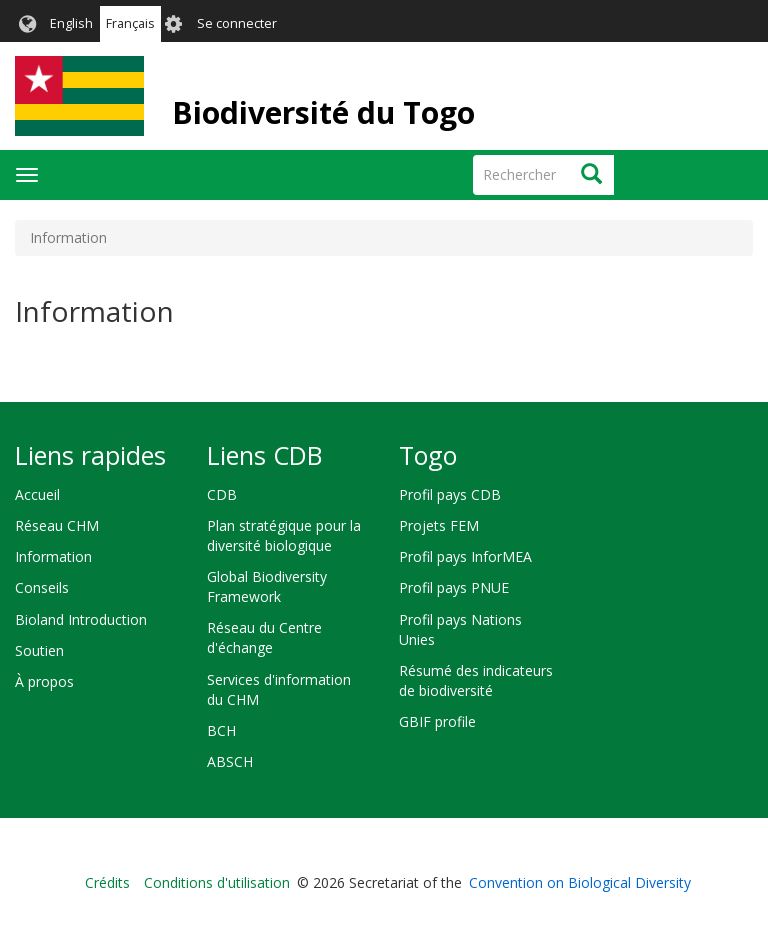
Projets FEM (439, 525)
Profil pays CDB (450, 494)
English (71, 23)
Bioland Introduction (81, 619)
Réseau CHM (57, 525)
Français (130, 23)
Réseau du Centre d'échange (264, 637)
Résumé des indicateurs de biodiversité (476, 680)
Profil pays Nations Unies (460, 629)
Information (53, 556)
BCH (221, 730)
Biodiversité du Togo (323, 112)
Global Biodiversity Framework (267, 586)
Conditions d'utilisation (217, 882)
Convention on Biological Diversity (580, 882)
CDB (222, 494)
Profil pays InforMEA (465, 556)
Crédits (107, 882)
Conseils (42, 587)
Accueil (37, 494)
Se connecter (237, 23)
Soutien (39, 650)
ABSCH (230, 761)
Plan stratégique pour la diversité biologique (284, 535)
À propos (44, 681)
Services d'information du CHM (279, 689)
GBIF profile (437, 721)
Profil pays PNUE (454, 587)
